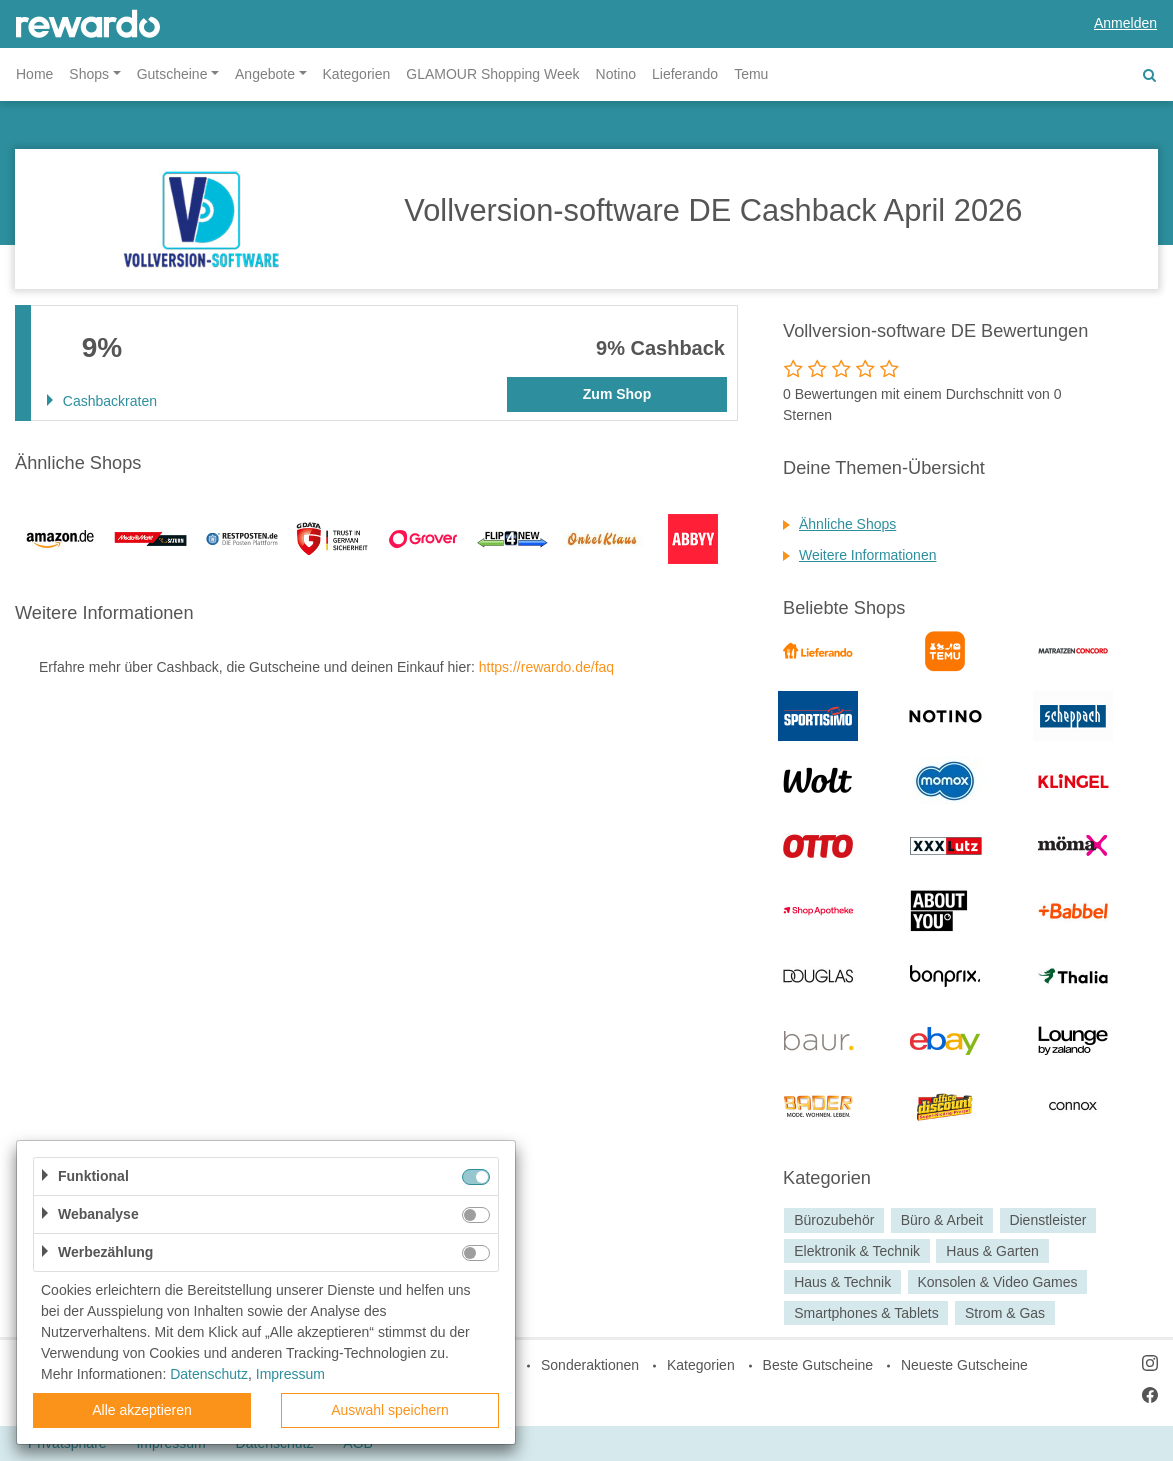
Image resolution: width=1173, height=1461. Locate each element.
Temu (751, 74)
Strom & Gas (1005, 1313)
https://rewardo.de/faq (546, 667)
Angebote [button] (265, 74)
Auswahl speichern (390, 1410)
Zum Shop (617, 394)
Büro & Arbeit (942, 1220)
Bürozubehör (834, 1220)
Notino (616, 74)
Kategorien (357, 74)
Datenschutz (209, 1374)
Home (34, 74)
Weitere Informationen (867, 555)
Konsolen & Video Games (997, 1282)
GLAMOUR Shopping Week (492, 74)
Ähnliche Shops (847, 524)
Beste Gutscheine (818, 1365)
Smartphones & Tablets (866, 1313)
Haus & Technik (842, 1282)
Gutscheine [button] (172, 74)
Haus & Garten (992, 1251)
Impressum (290, 1374)
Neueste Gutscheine (964, 1365)
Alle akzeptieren (142, 1410)
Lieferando (685, 74)
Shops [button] (89, 74)
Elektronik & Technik (857, 1251)
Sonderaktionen (590, 1365)
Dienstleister (1047, 1220)
